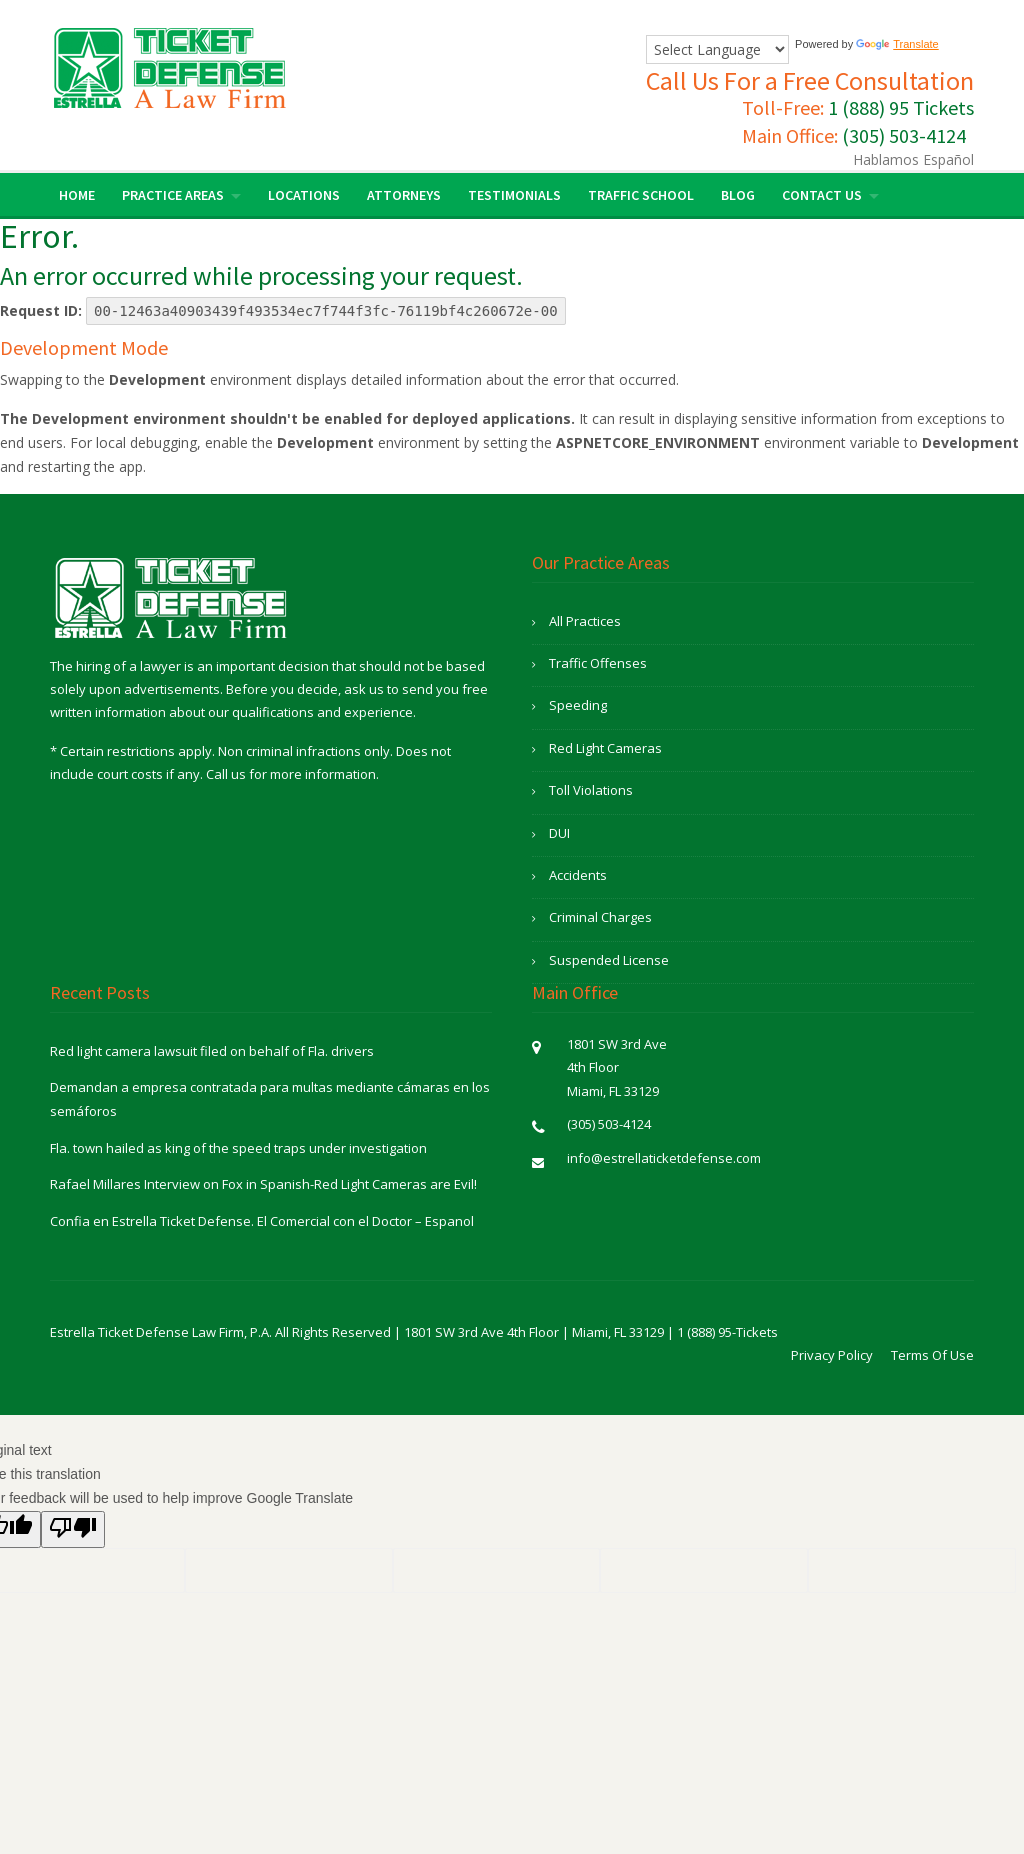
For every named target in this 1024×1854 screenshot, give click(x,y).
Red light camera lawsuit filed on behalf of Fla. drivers (212, 1051)
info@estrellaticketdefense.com (664, 1158)
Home (77, 195)
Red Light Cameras (605, 748)
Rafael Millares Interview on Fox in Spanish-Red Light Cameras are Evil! (263, 1184)
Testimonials (514, 195)
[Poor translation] (73, 1529)
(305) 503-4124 (904, 135)
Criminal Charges (600, 917)
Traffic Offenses (598, 663)
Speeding (578, 705)
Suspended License (609, 960)
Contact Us (822, 195)
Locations (304, 195)
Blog (738, 195)
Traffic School (641, 195)
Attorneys (404, 195)
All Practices (585, 621)
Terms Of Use (932, 1355)
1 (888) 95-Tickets (727, 1332)
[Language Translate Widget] (717, 49)
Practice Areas (173, 195)
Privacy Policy (832, 1355)
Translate (897, 44)
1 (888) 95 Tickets (901, 107)
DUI (559, 833)
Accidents (578, 875)
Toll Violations (591, 790)
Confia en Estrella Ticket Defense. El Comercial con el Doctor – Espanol (262, 1221)
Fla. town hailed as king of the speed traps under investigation (238, 1148)
